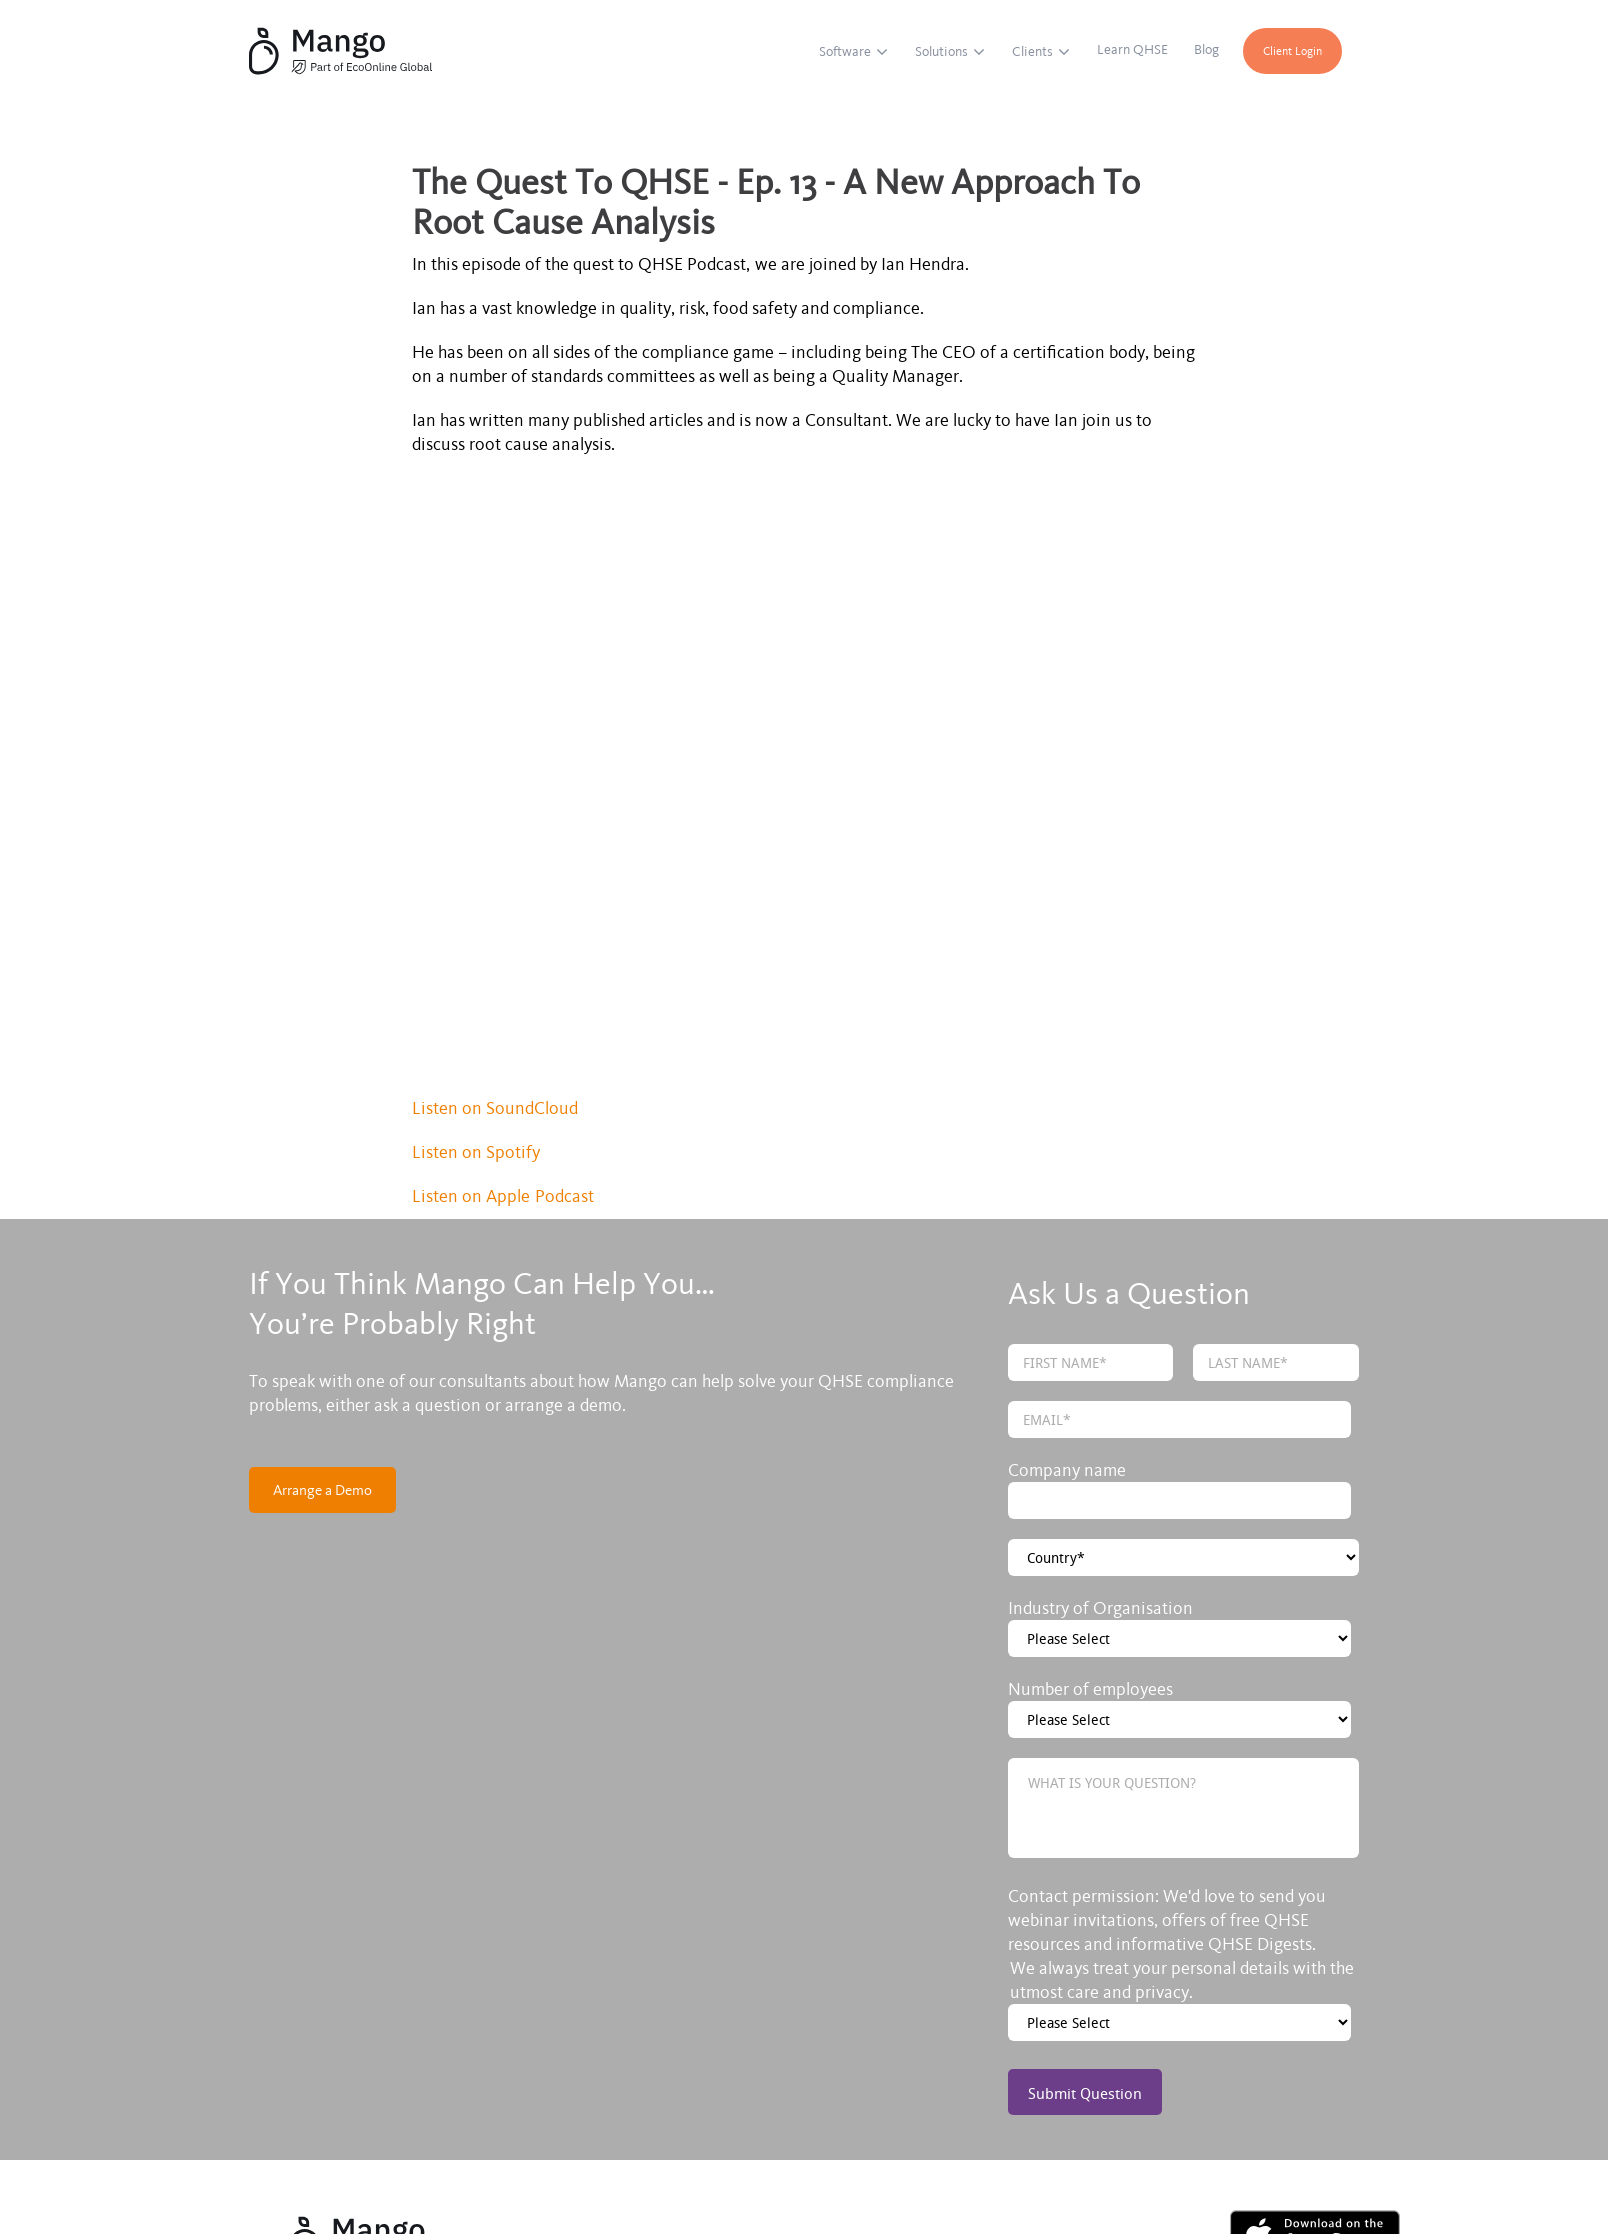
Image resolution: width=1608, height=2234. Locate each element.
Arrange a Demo (322, 1232)
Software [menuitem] (847, 51)
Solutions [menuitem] (943, 51)
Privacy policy (538, 2145)
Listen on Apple (473, 938)
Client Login (1294, 51)
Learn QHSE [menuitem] (1133, 49)
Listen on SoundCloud (495, 850)
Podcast (564, 938)
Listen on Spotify (478, 894)
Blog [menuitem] (1208, 49)
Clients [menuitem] (1033, 51)
